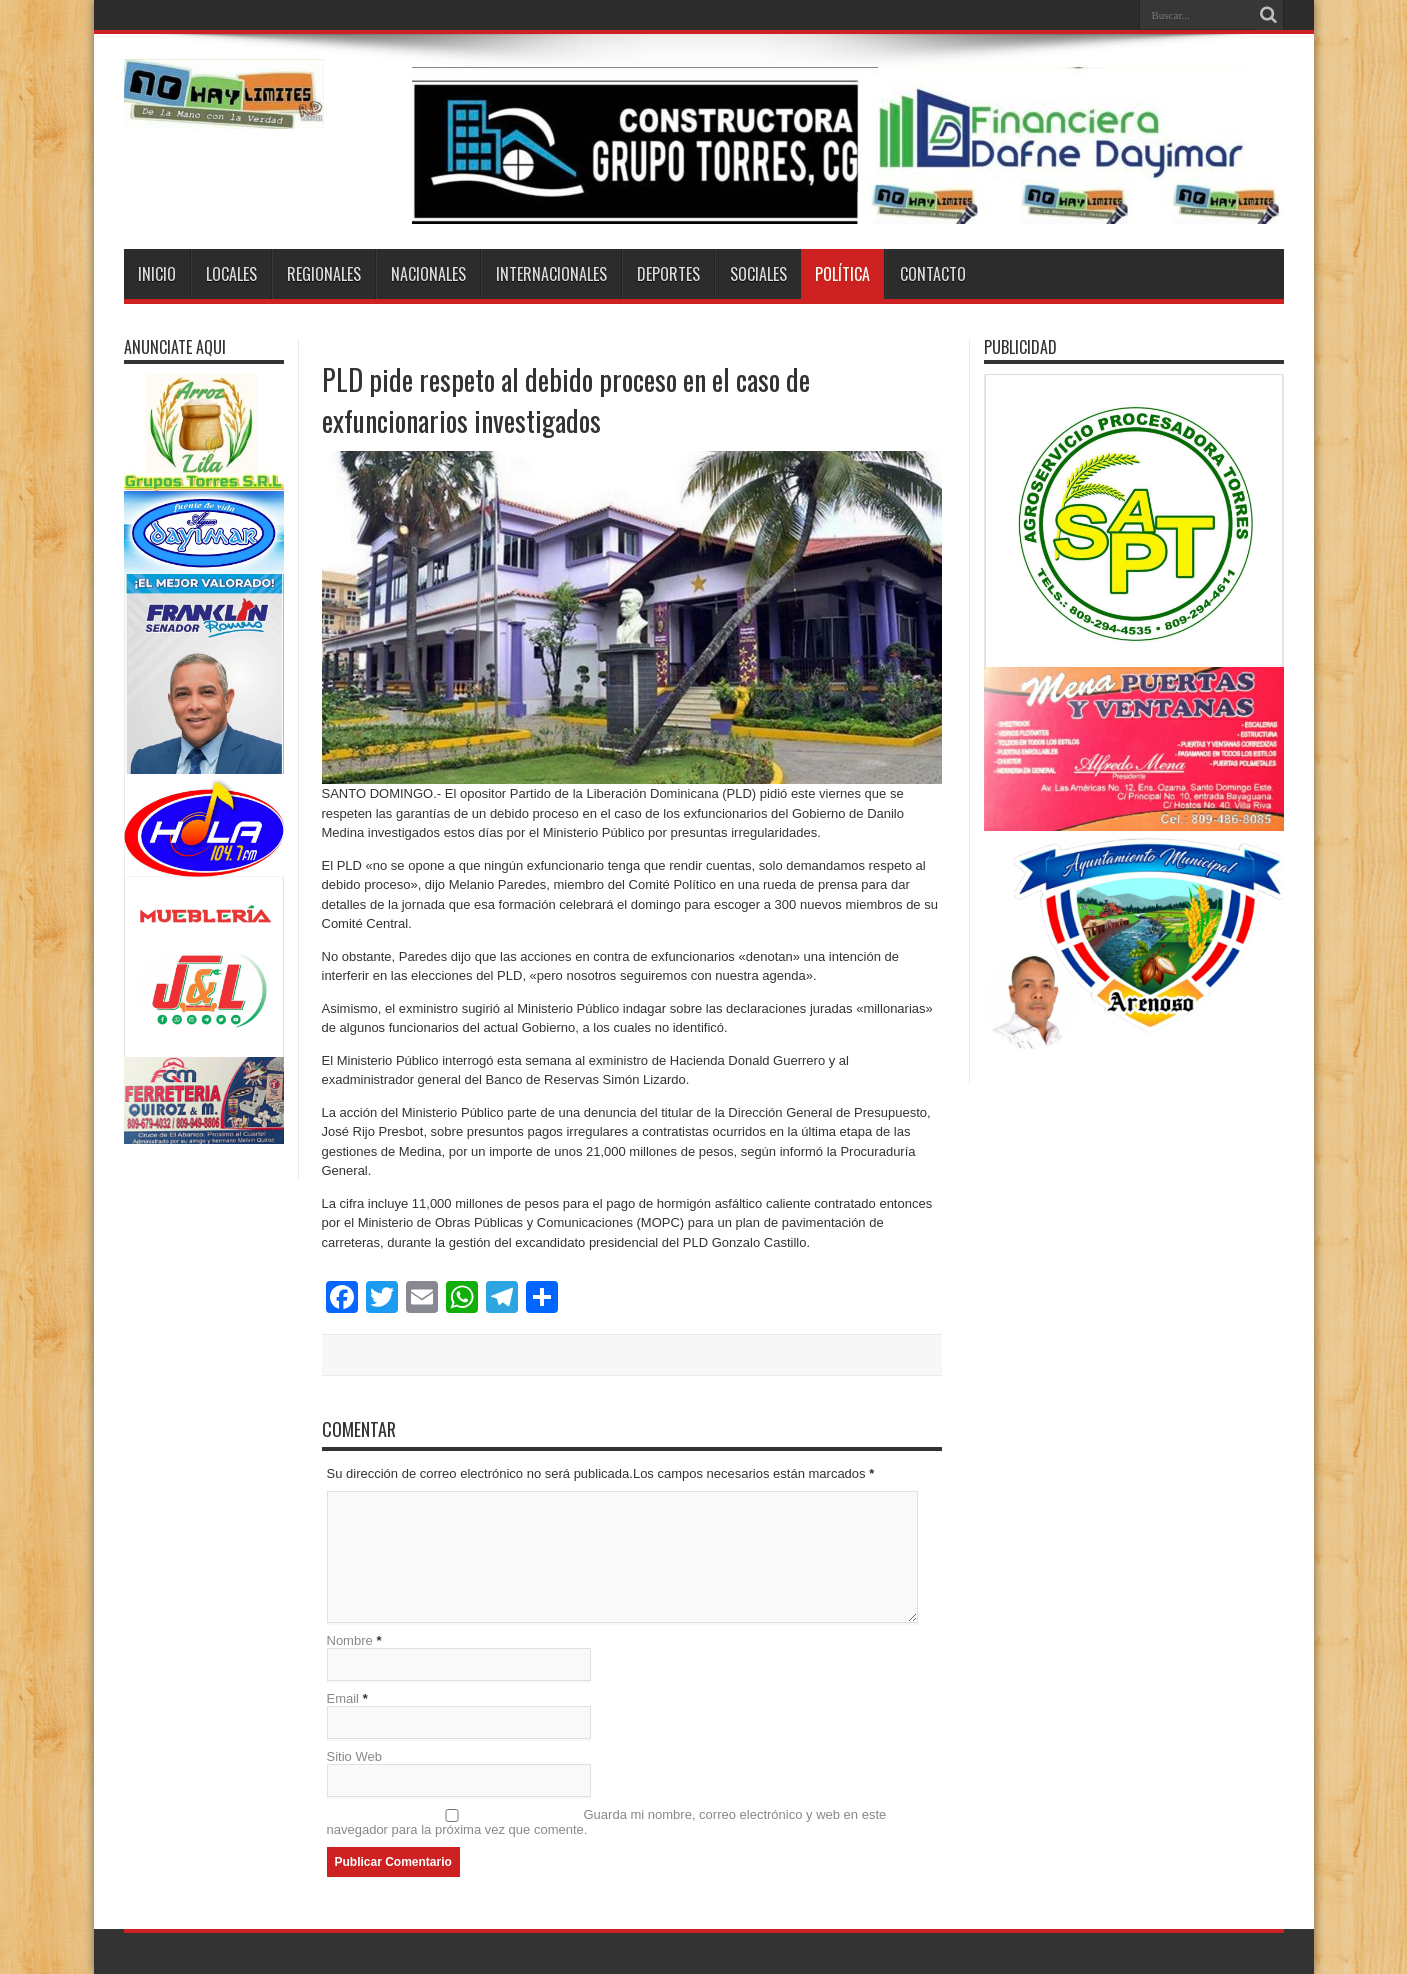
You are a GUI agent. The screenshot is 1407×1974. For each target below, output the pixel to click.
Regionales (324, 274)
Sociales (758, 274)
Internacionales (551, 274)
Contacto (933, 274)
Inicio (157, 274)
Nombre (350, 1640)
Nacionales (428, 274)
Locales (231, 274)
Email (343, 1698)
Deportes (668, 274)
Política (842, 274)
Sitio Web (354, 1756)
